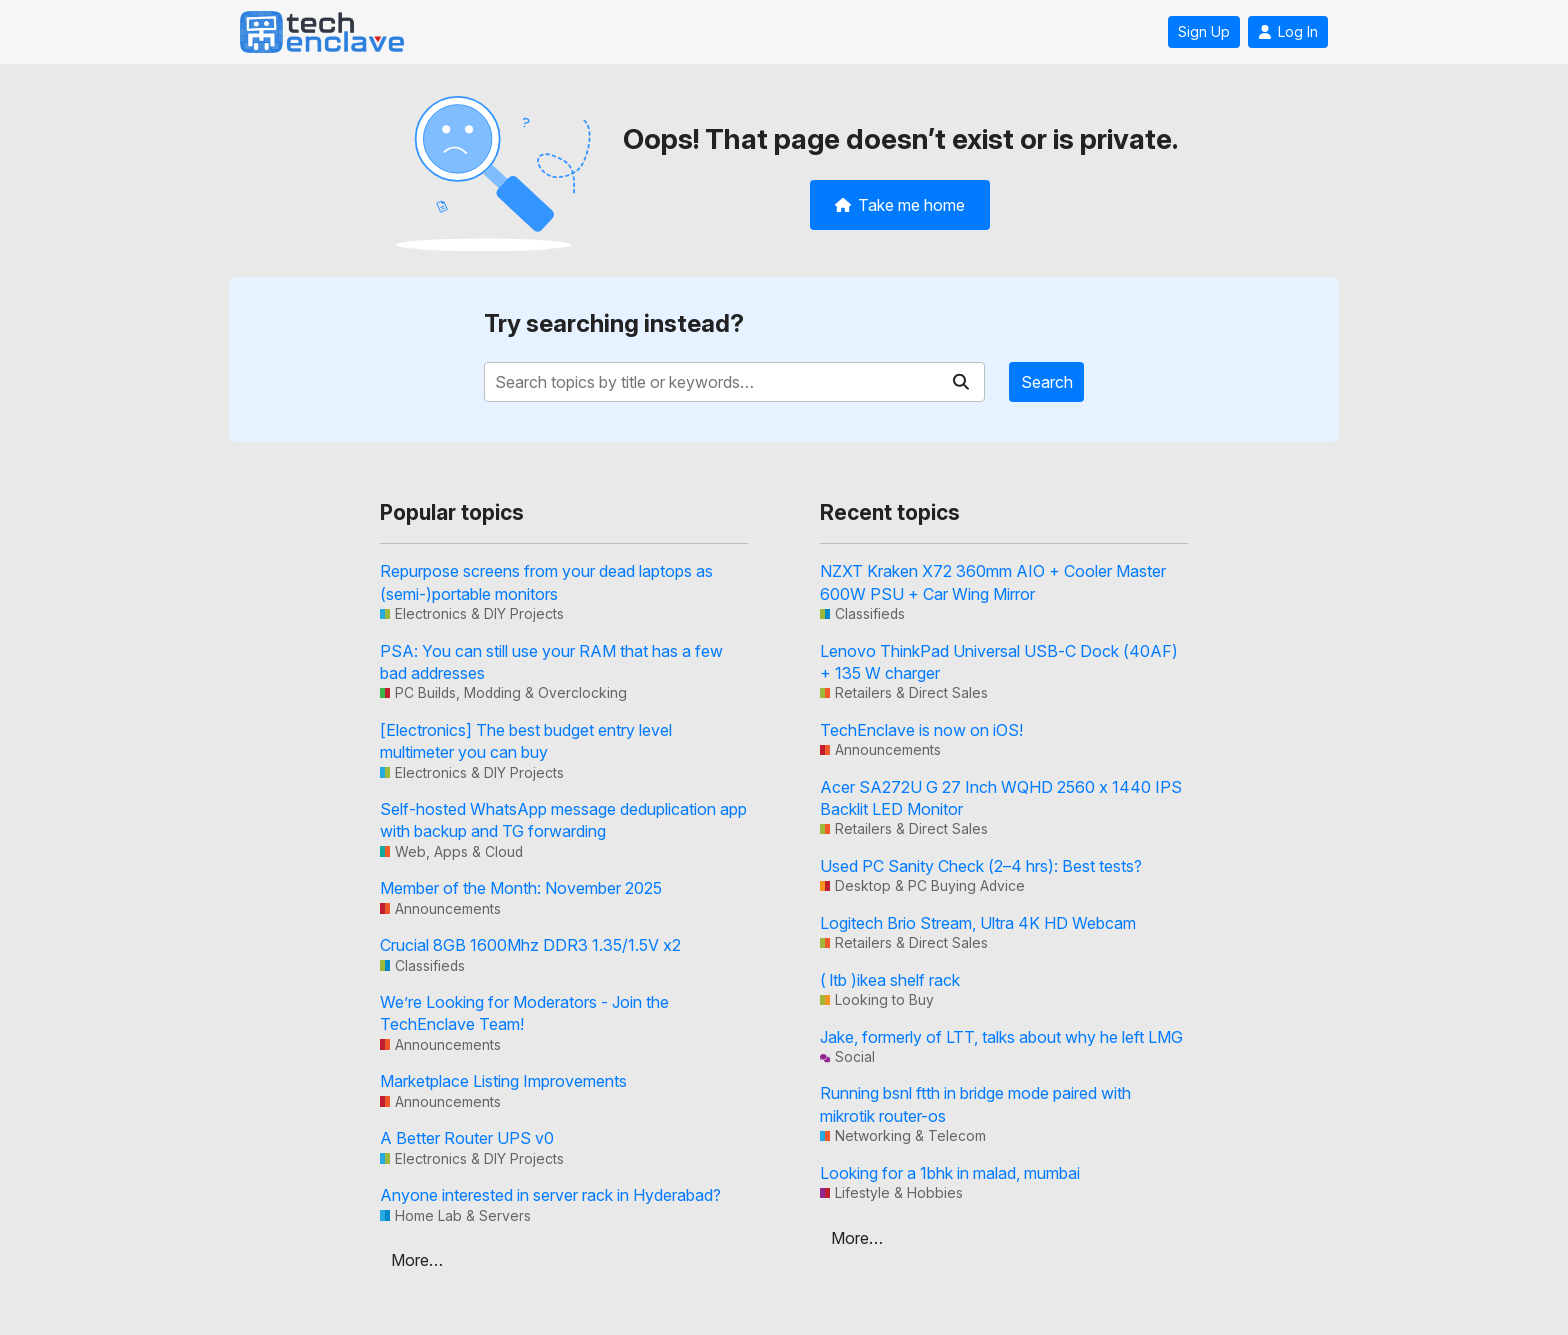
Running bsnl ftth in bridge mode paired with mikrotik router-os (975, 1104)
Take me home (900, 205)
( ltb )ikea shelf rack (890, 980)
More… (417, 1260)
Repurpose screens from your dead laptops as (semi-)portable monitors (546, 582)
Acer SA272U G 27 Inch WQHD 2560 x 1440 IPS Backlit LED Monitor (1001, 798)
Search (1047, 382)
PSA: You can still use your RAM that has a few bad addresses (551, 662)
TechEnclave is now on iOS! (921, 730)
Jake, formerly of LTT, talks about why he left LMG (1001, 1037)
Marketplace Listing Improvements (503, 1081)
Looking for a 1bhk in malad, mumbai (950, 1173)
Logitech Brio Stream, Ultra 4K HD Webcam (978, 923)
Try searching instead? (614, 323)
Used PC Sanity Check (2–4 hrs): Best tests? (981, 866)
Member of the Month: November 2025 (521, 888)
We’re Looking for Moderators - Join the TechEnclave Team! (524, 1013)
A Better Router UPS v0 (467, 1138)
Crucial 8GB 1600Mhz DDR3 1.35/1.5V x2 (530, 945)
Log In (1288, 32)
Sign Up (1204, 32)
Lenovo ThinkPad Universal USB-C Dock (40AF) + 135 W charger (999, 662)
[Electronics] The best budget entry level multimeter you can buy (526, 741)
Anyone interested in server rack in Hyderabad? (550, 1195)
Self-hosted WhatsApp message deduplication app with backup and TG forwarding (563, 820)
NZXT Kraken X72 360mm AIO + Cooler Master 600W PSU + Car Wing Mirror (993, 582)
